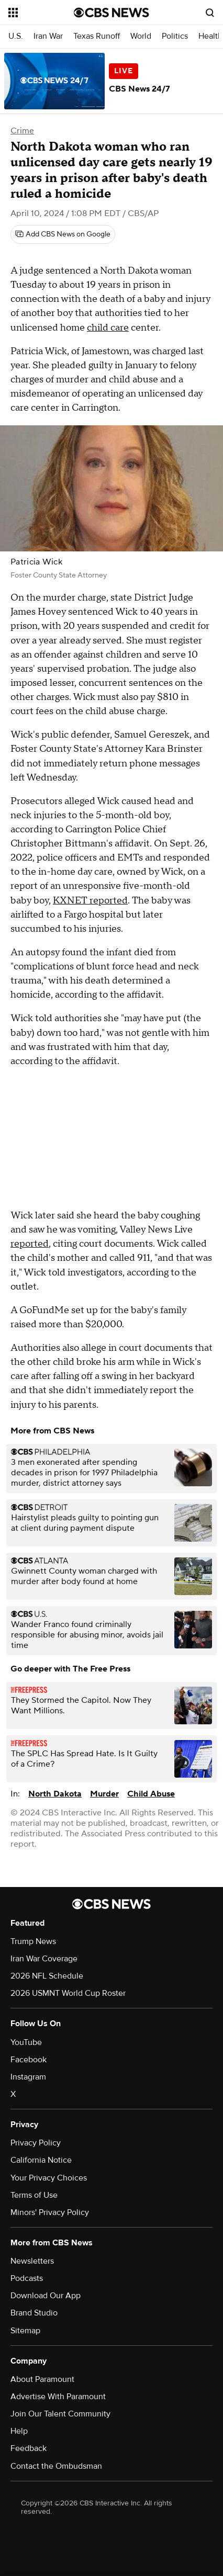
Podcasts (26, 2278)
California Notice (41, 2160)
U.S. (15, 36)
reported (29, 1244)
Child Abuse (151, 1794)
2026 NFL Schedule (46, 1976)
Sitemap (25, 2330)
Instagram (28, 2077)
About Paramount (42, 2379)
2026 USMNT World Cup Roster (68, 1993)
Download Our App (45, 2295)
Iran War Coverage (43, 1958)
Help (19, 2431)
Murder (104, 1794)
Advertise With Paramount (58, 2396)
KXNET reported (90, 901)
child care (108, 328)
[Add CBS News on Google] (62, 234)
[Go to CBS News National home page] (111, 12)
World (140, 36)
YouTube (26, 2042)
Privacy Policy (35, 2143)
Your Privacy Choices (48, 2178)
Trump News (33, 1941)
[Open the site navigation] (41, 12)
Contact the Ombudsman (56, 2466)
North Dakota (55, 1794)
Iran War (48, 36)
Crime (22, 131)
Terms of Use (34, 2195)
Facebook (28, 2059)
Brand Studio (34, 2313)
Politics (175, 36)
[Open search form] (210, 12)
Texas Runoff (96, 36)
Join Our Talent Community (60, 2414)
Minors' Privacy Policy (49, 2212)
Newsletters (32, 2261)
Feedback (28, 2448)
